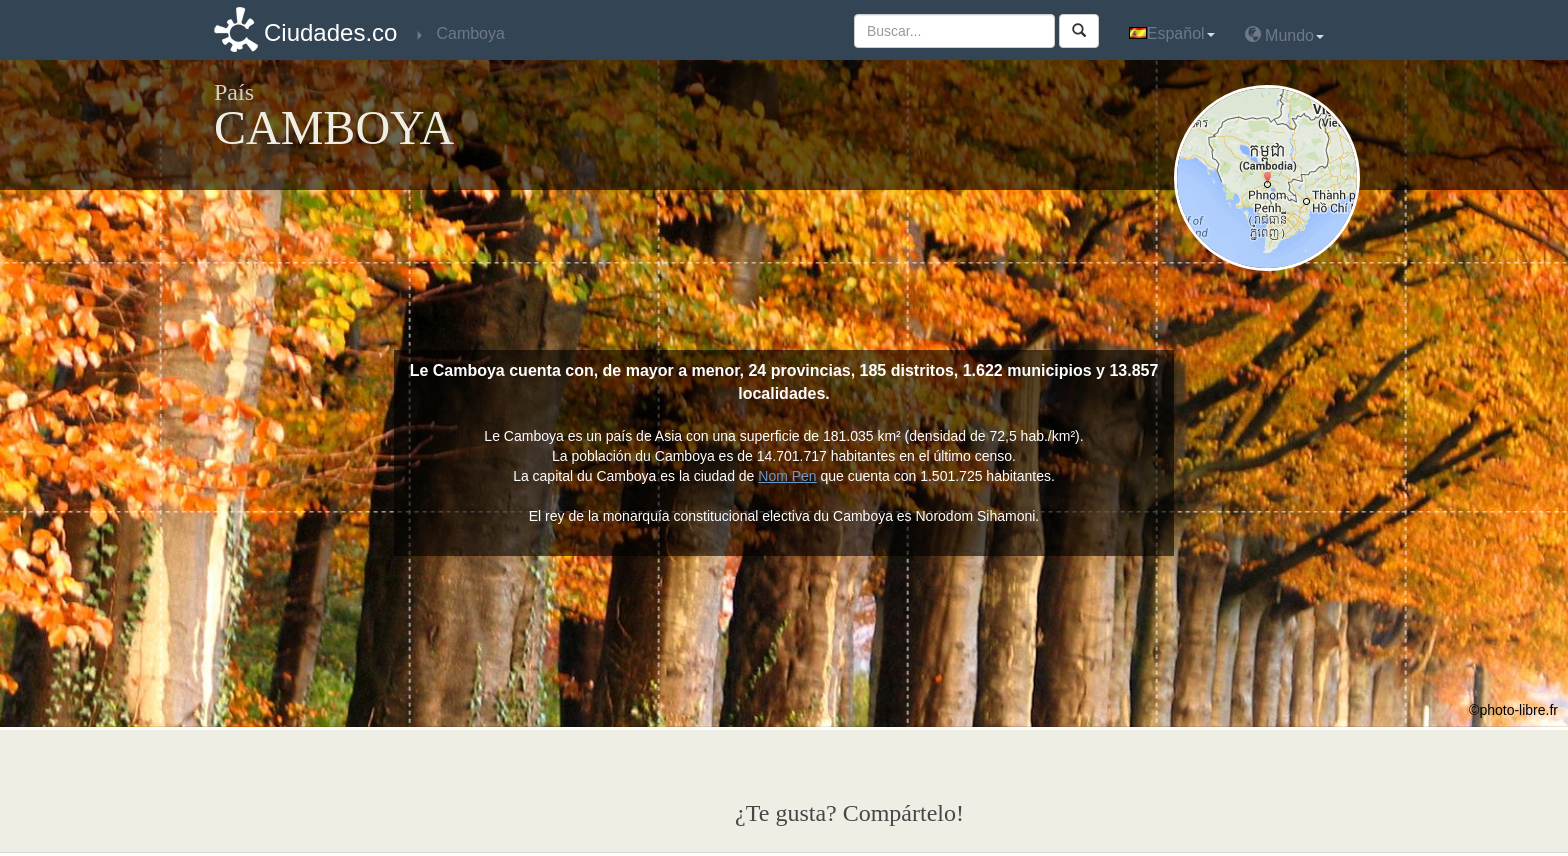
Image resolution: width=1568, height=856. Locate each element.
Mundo (1284, 34)
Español (1172, 33)
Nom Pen (787, 476)
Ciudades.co (330, 32)
